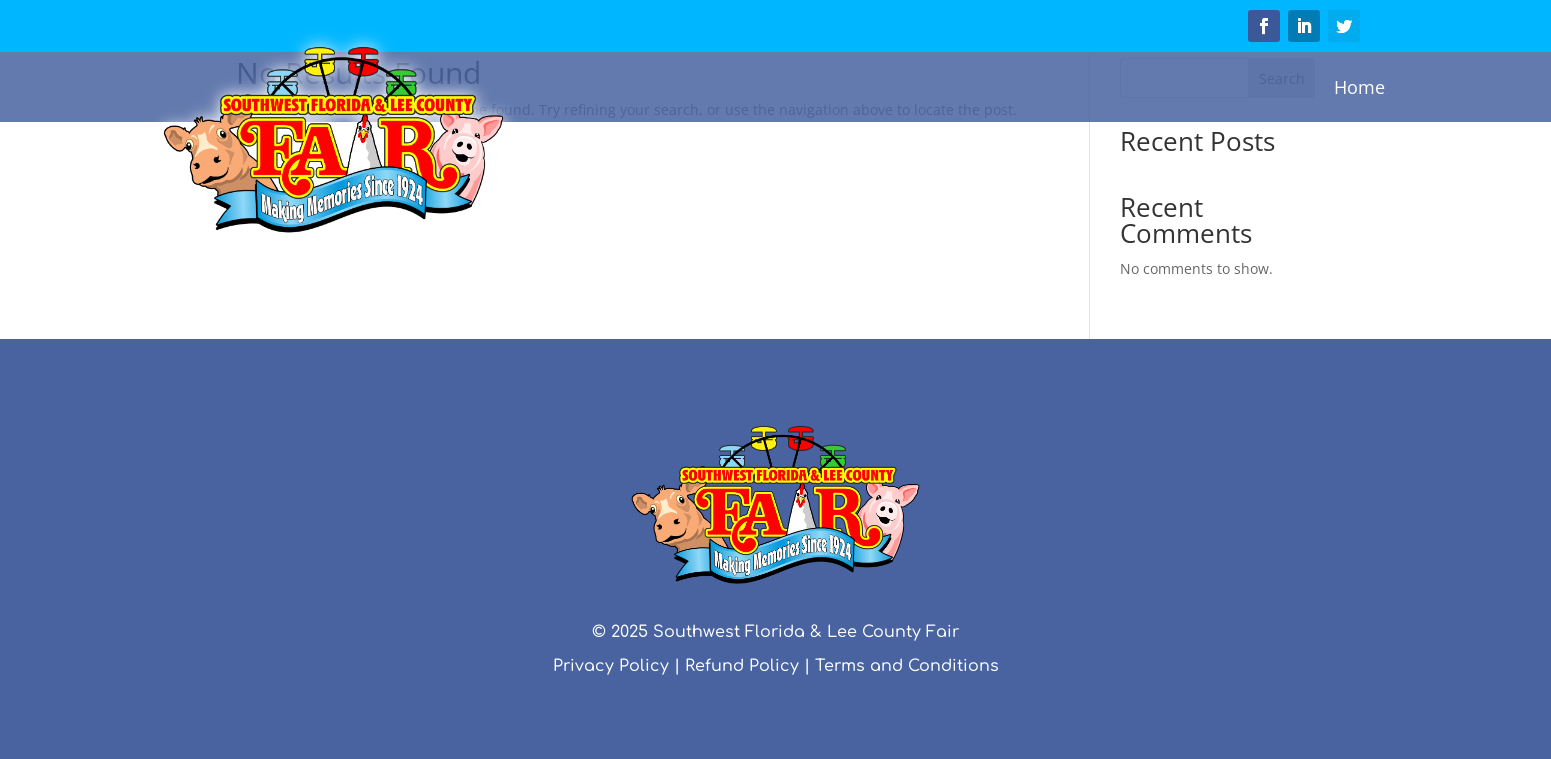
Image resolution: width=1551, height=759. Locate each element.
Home (1359, 87)
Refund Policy (742, 666)
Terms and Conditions (907, 666)
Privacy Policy (611, 666)
